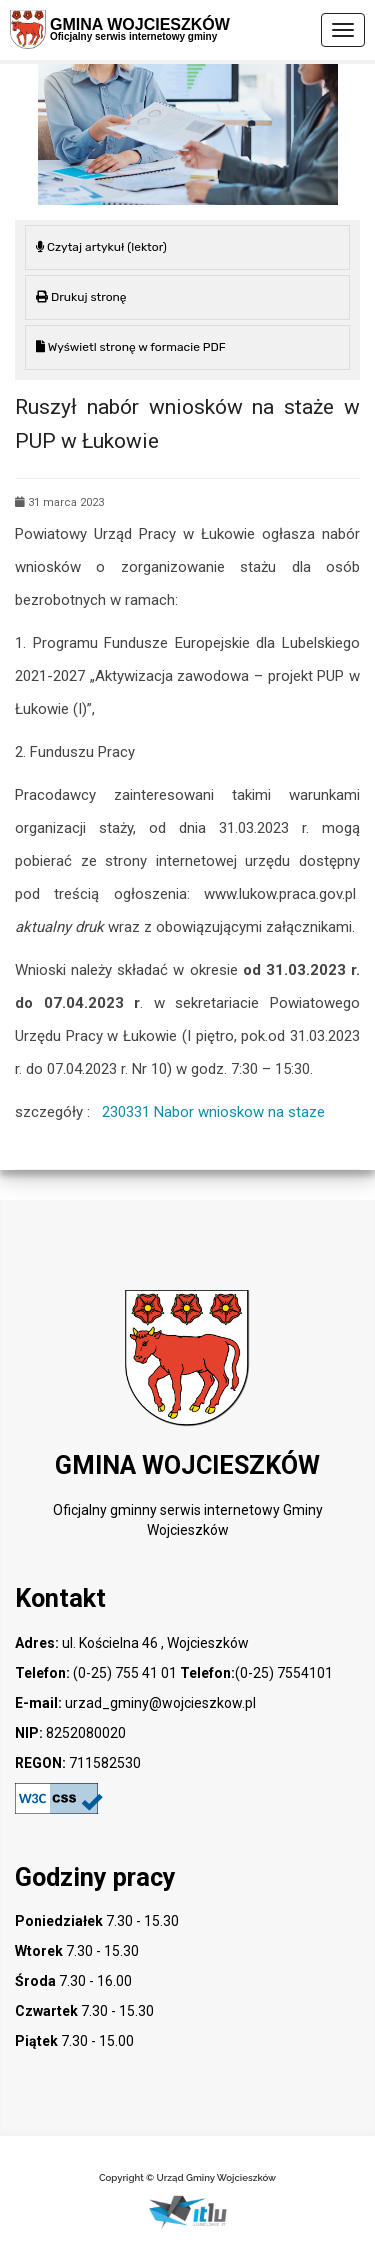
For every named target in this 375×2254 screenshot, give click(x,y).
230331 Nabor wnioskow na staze (213, 1112)
